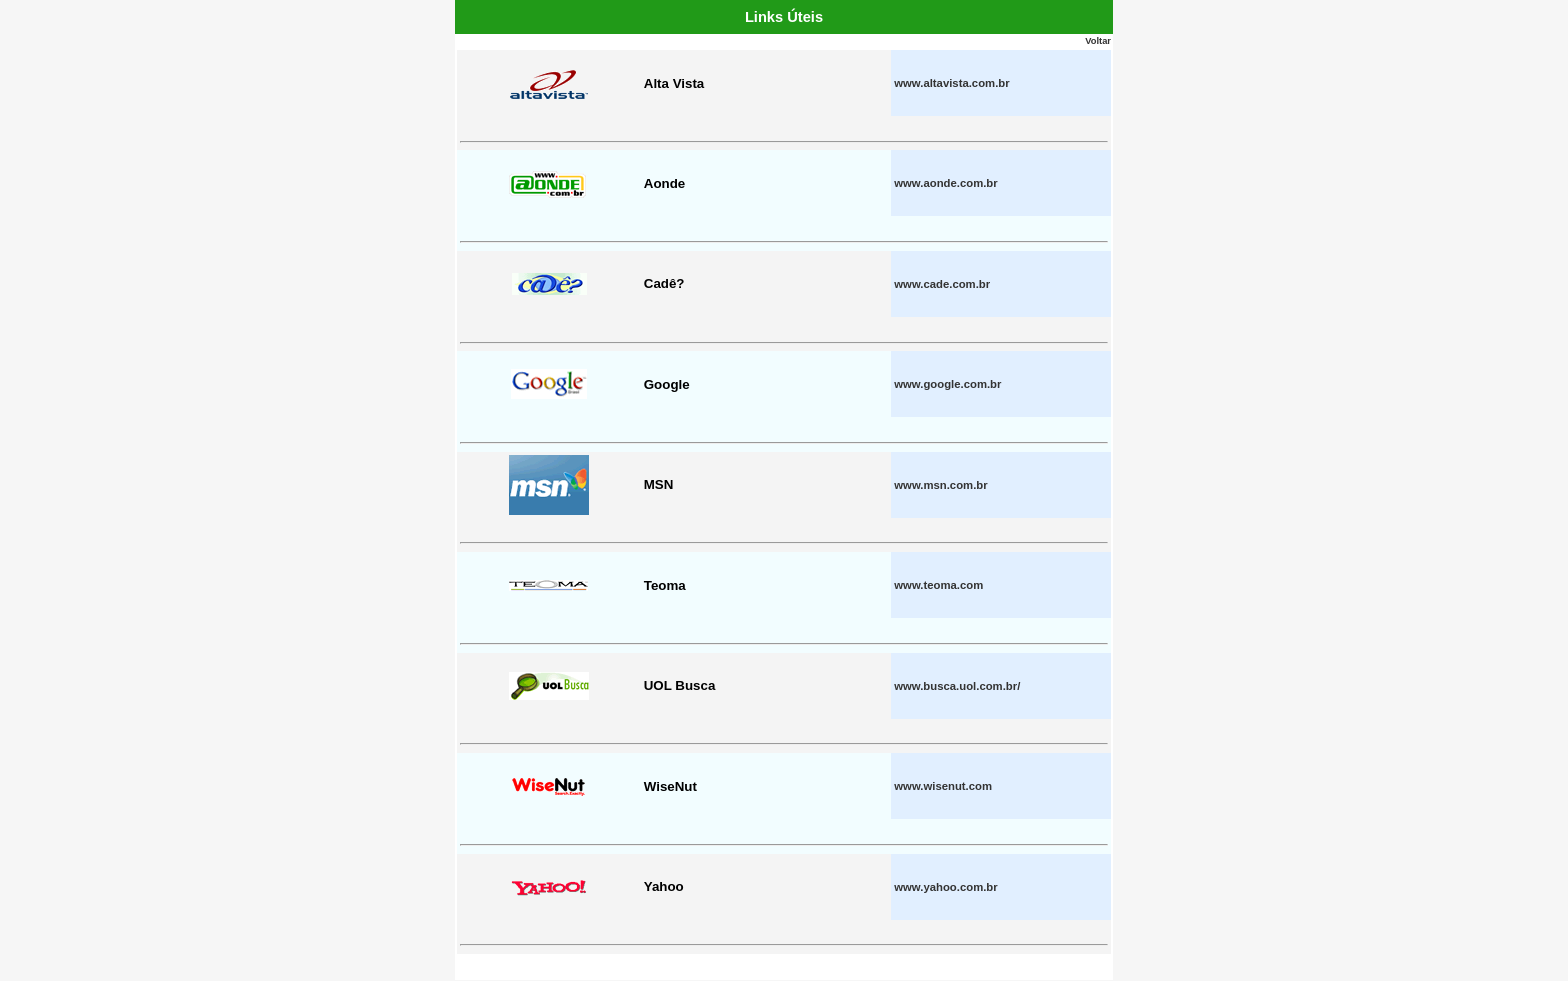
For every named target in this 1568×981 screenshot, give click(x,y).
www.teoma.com (938, 585)
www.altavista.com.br (951, 83)
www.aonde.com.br (945, 183)
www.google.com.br (947, 384)
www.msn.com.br (940, 485)
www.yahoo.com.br (945, 887)
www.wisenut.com (943, 786)
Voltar (1098, 41)
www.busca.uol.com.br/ (957, 686)
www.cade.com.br (942, 284)
